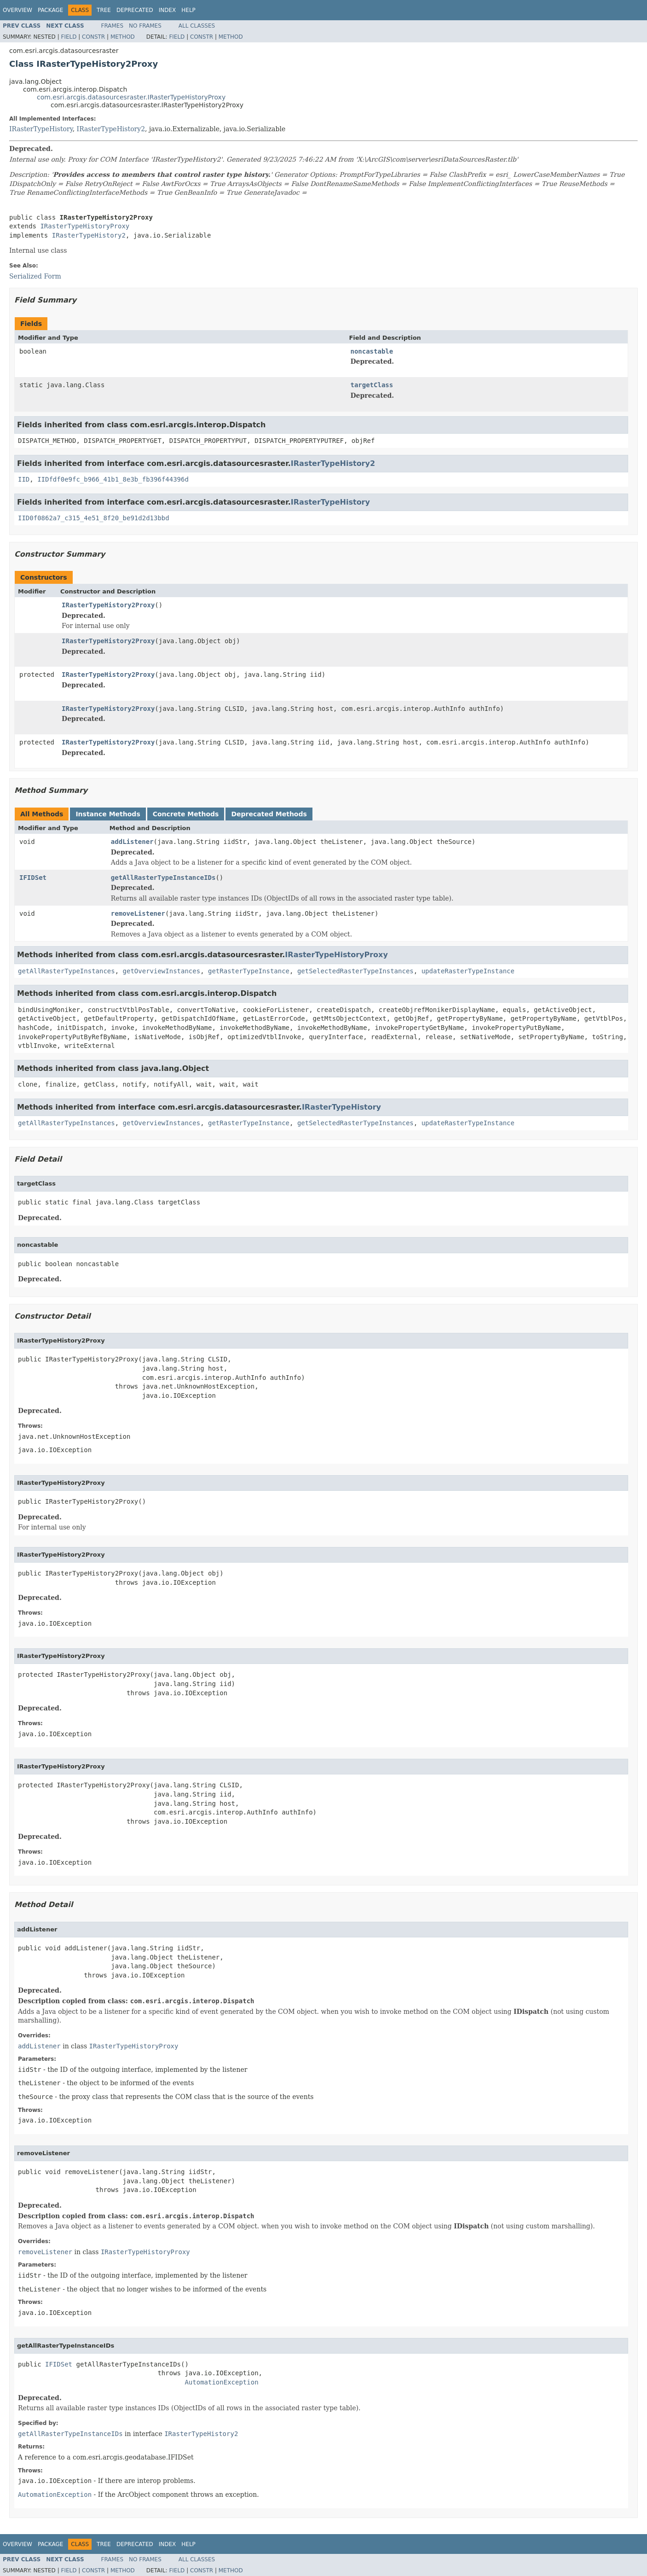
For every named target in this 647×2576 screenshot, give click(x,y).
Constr (93, 37)
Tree (104, 10)
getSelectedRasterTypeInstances (355, 971)
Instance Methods (107, 814)
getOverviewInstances (162, 971)
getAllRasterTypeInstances (66, 971)
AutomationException (221, 2382)
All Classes (197, 26)
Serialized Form (35, 276)
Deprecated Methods (268, 814)
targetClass (371, 385)
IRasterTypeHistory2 (111, 129)
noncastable (371, 351)
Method (122, 37)
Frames (112, 26)
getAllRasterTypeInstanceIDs (163, 877)
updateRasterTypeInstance (468, 971)
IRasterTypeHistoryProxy (84, 226)
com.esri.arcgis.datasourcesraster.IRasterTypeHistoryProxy (131, 97)
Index (167, 10)
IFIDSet (32, 877)
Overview (17, 10)
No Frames (145, 26)
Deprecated (134, 10)
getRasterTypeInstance (248, 971)
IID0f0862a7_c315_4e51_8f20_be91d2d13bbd (93, 518)
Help (188, 10)
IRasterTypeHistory (41, 129)
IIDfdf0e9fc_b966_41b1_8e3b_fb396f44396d (113, 479)
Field (68, 37)
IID (23, 479)
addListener (132, 841)
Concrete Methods (186, 814)
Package (50, 10)
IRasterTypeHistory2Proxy (108, 605)
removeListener (138, 913)
